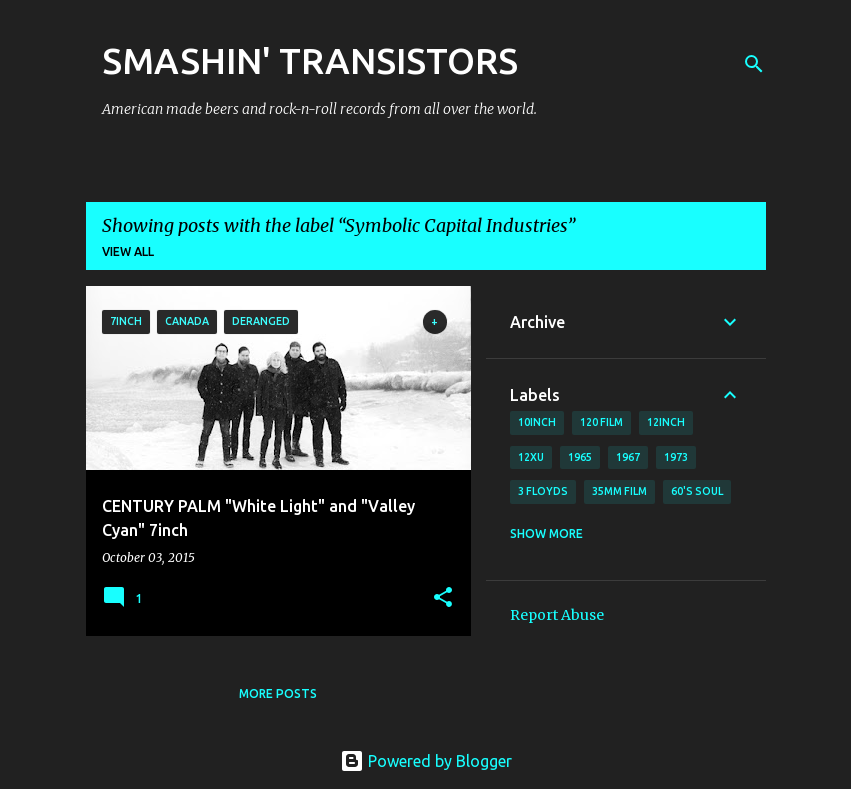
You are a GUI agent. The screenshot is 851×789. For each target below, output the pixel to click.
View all (128, 251)
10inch (537, 422)
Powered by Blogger (426, 761)
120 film (601, 422)
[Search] (754, 64)
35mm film (619, 491)
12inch (666, 422)
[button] (443, 598)
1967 (628, 457)
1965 (580, 457)
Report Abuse (557, 615)
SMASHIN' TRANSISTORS (310, 60)
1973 (676, 457)
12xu (531, 457)
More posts (278, 693)
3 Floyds (543, 491)
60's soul (697, 491)
